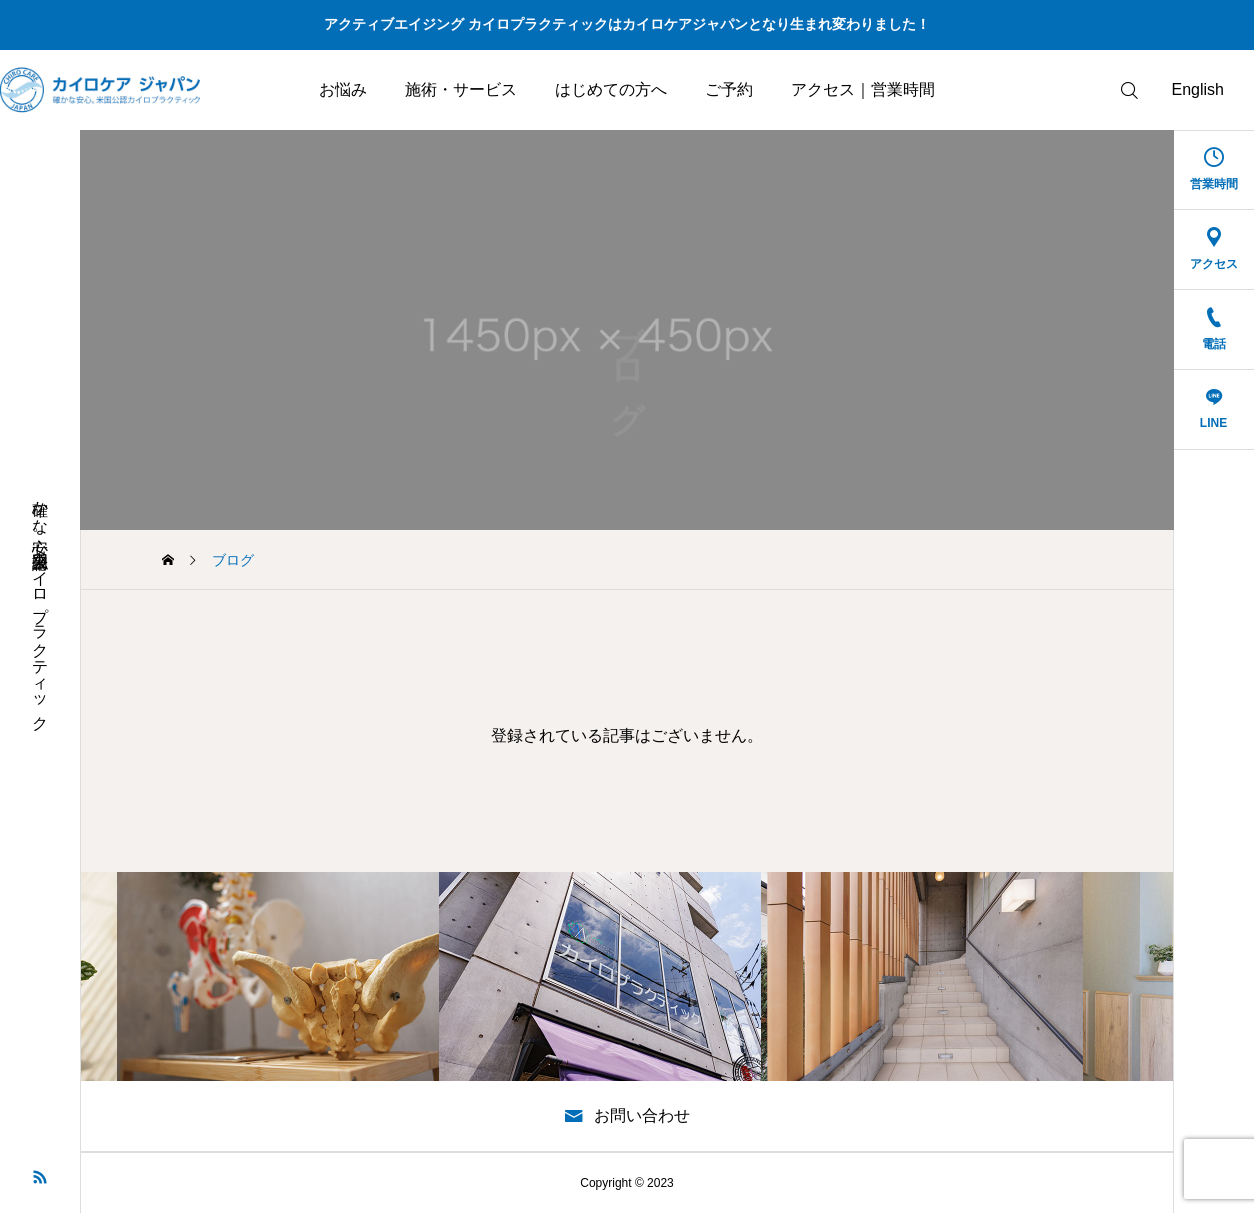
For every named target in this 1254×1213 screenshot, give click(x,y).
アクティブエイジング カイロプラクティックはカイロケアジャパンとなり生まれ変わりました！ (627, 24)
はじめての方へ (611, 89)
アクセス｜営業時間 (863, 89)
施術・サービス (461, 89)
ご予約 (729, 89)
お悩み (343, 89)
